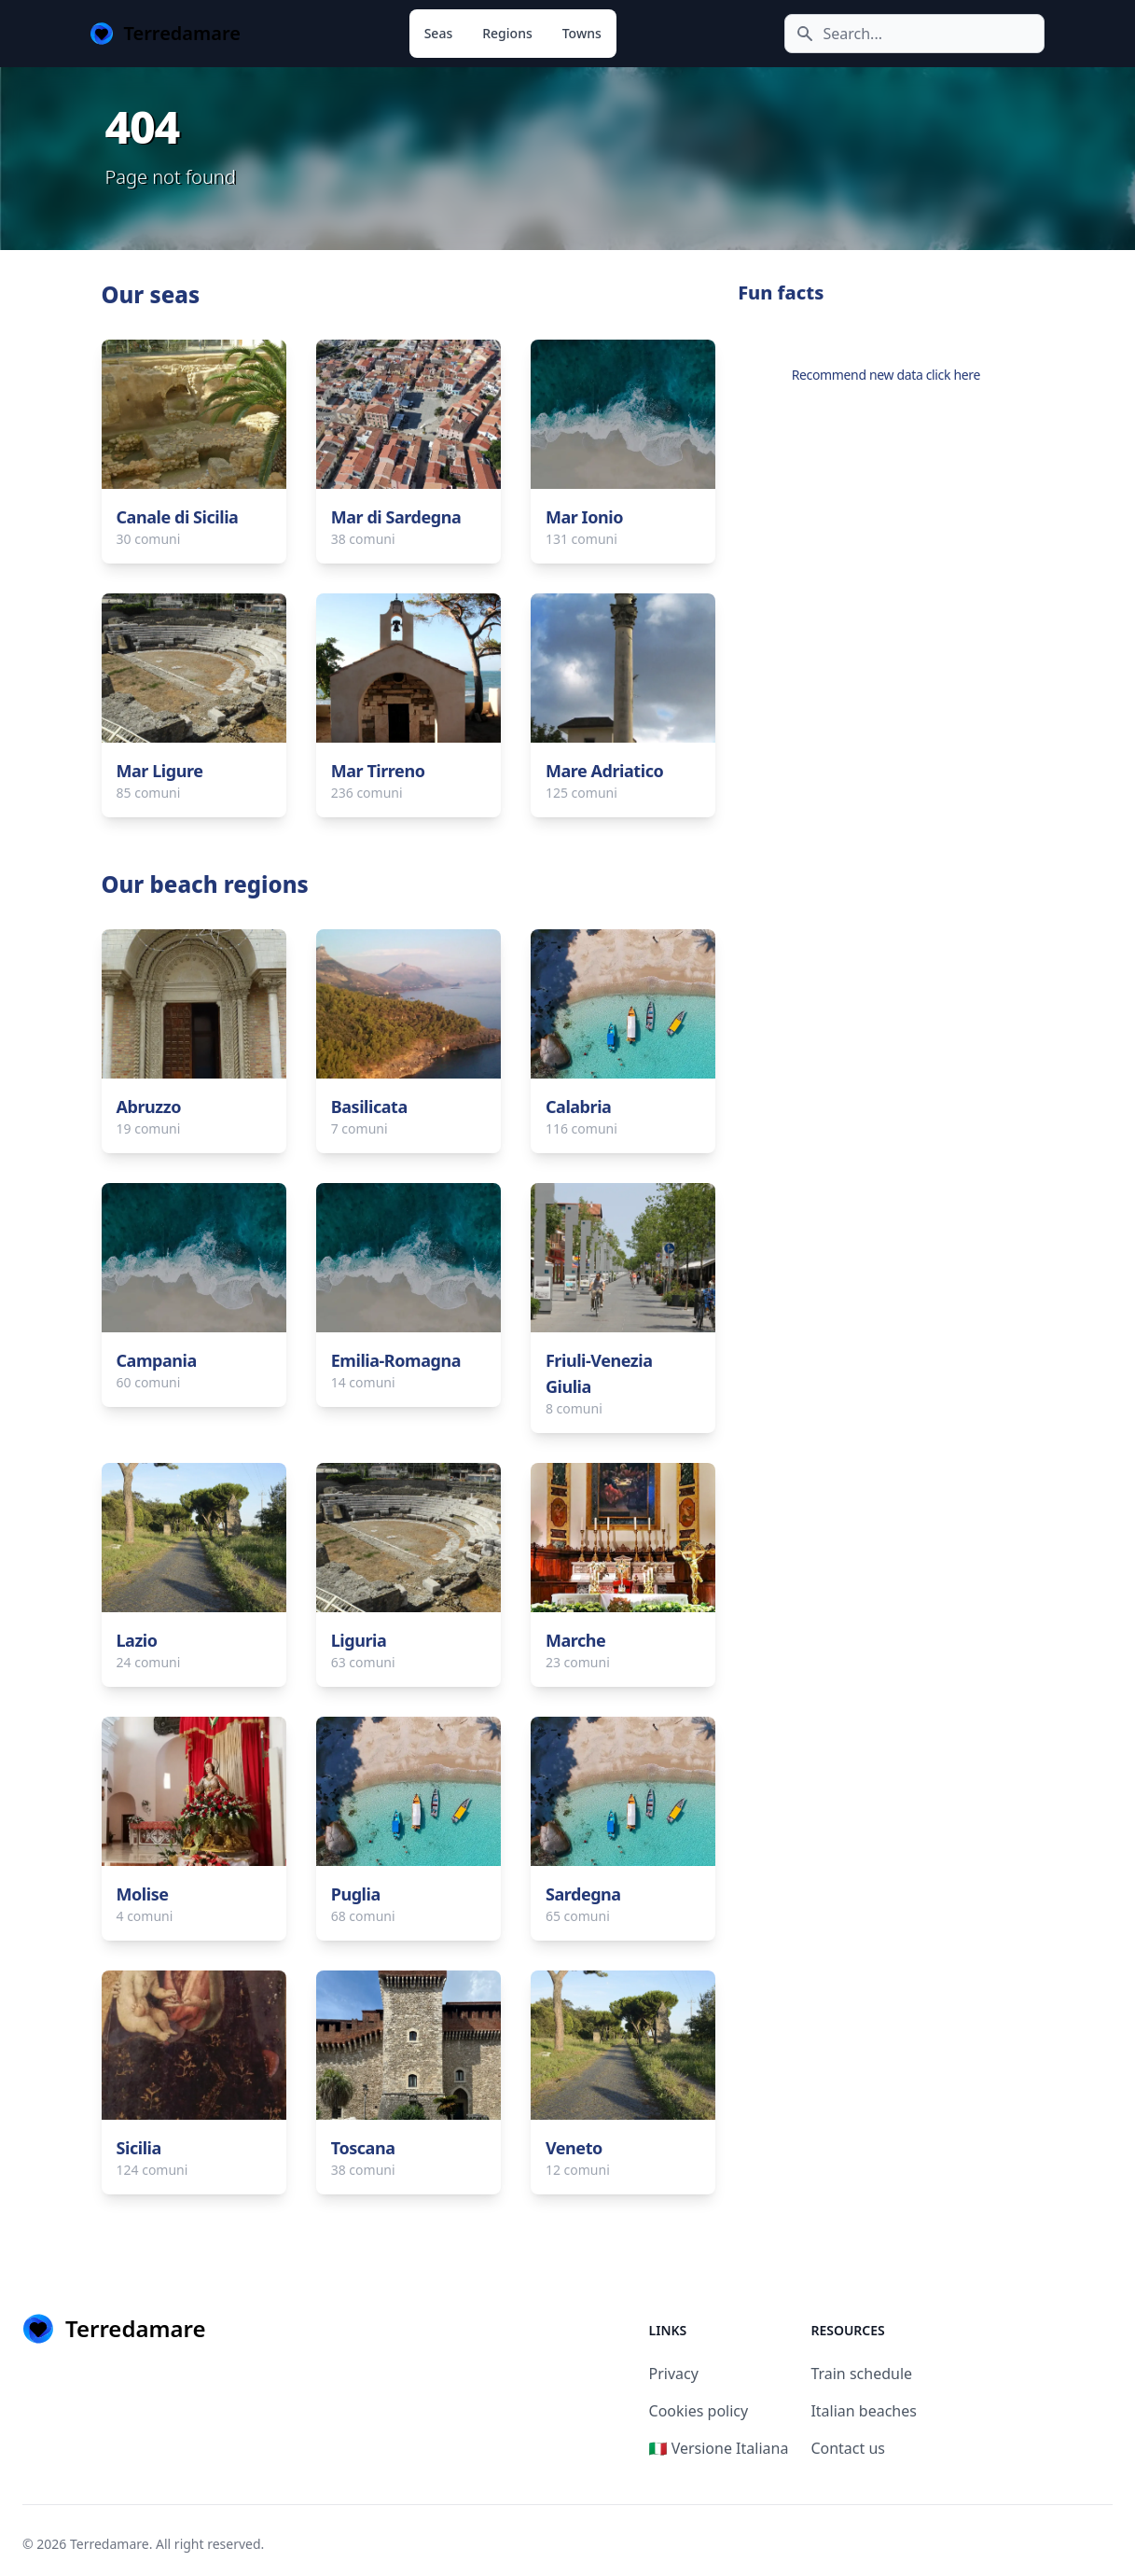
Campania (157, 1360)
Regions (507, 33)
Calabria (578, 1106)
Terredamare (109, 2544)
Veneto (574, 2148)
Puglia (356, 1894)
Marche (575, 1640)
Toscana (363, 2148)
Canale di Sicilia (178, 517)
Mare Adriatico (604, 770)
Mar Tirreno (378, 770)
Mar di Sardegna (396, 517)
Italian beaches (863, 2411)
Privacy (674, 2373)
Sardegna (583, 1894)
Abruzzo (149, 1106)
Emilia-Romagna (396, 1360)
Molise (143, 1894)
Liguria (359, 1640)
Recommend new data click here (886, 374)
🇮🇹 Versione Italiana (719, 2448)
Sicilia (139, 2148)
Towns (582, 33)
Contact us (847, 2448)
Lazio (137, 1640)
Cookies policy (699, 2411)
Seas (438, 33)
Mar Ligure (160, 770)
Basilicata (369, 1106)
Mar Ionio (584, 517)
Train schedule (861, 2373)
